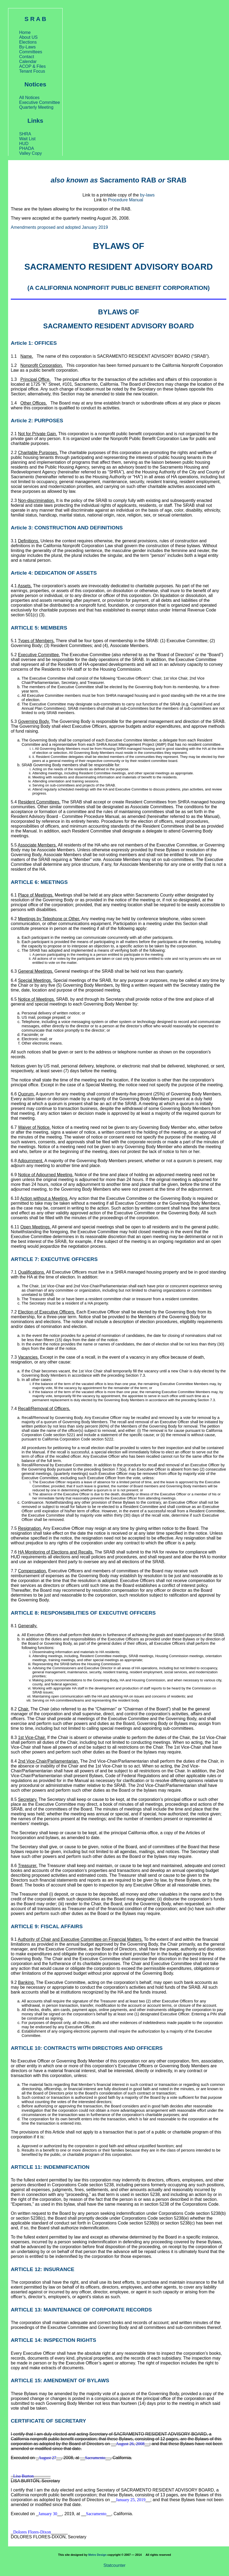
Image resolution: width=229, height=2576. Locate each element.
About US (28, 37)
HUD (24, 143)
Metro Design (97, 2554)
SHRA (25, 134)
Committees (30, 52)
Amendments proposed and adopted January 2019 (59, 227)
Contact (26, 56)
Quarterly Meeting (36, 107)
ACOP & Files (32, 66)
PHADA (26, 148)
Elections (28, 42)
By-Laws (27, 47)
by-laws (147, 195)
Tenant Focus (32, 71)
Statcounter (115, 2565)
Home (25, 32)
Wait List (27, 138)
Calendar (28, 61)
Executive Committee (39, 102)
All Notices (29, 97)
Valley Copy (30, 153)
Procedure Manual (125, 200)
